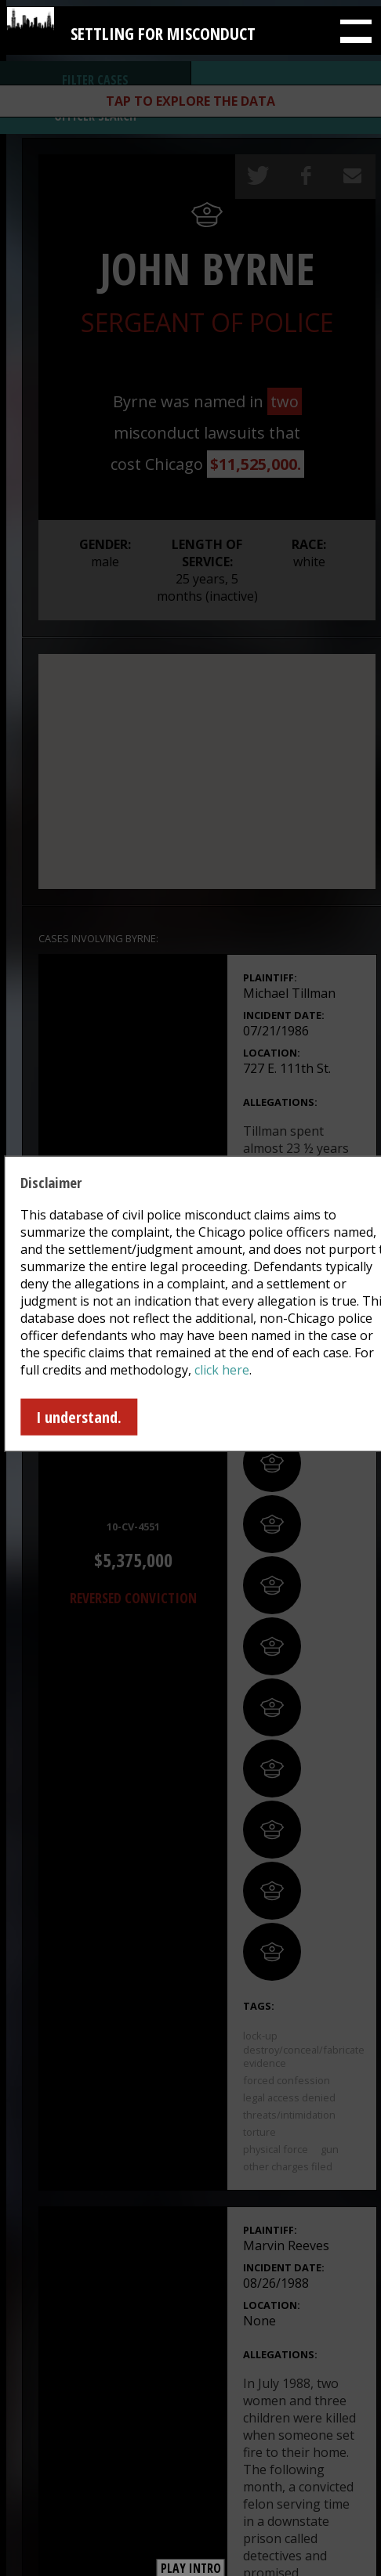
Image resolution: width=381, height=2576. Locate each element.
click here (221, 1369)
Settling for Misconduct (163, 28)
